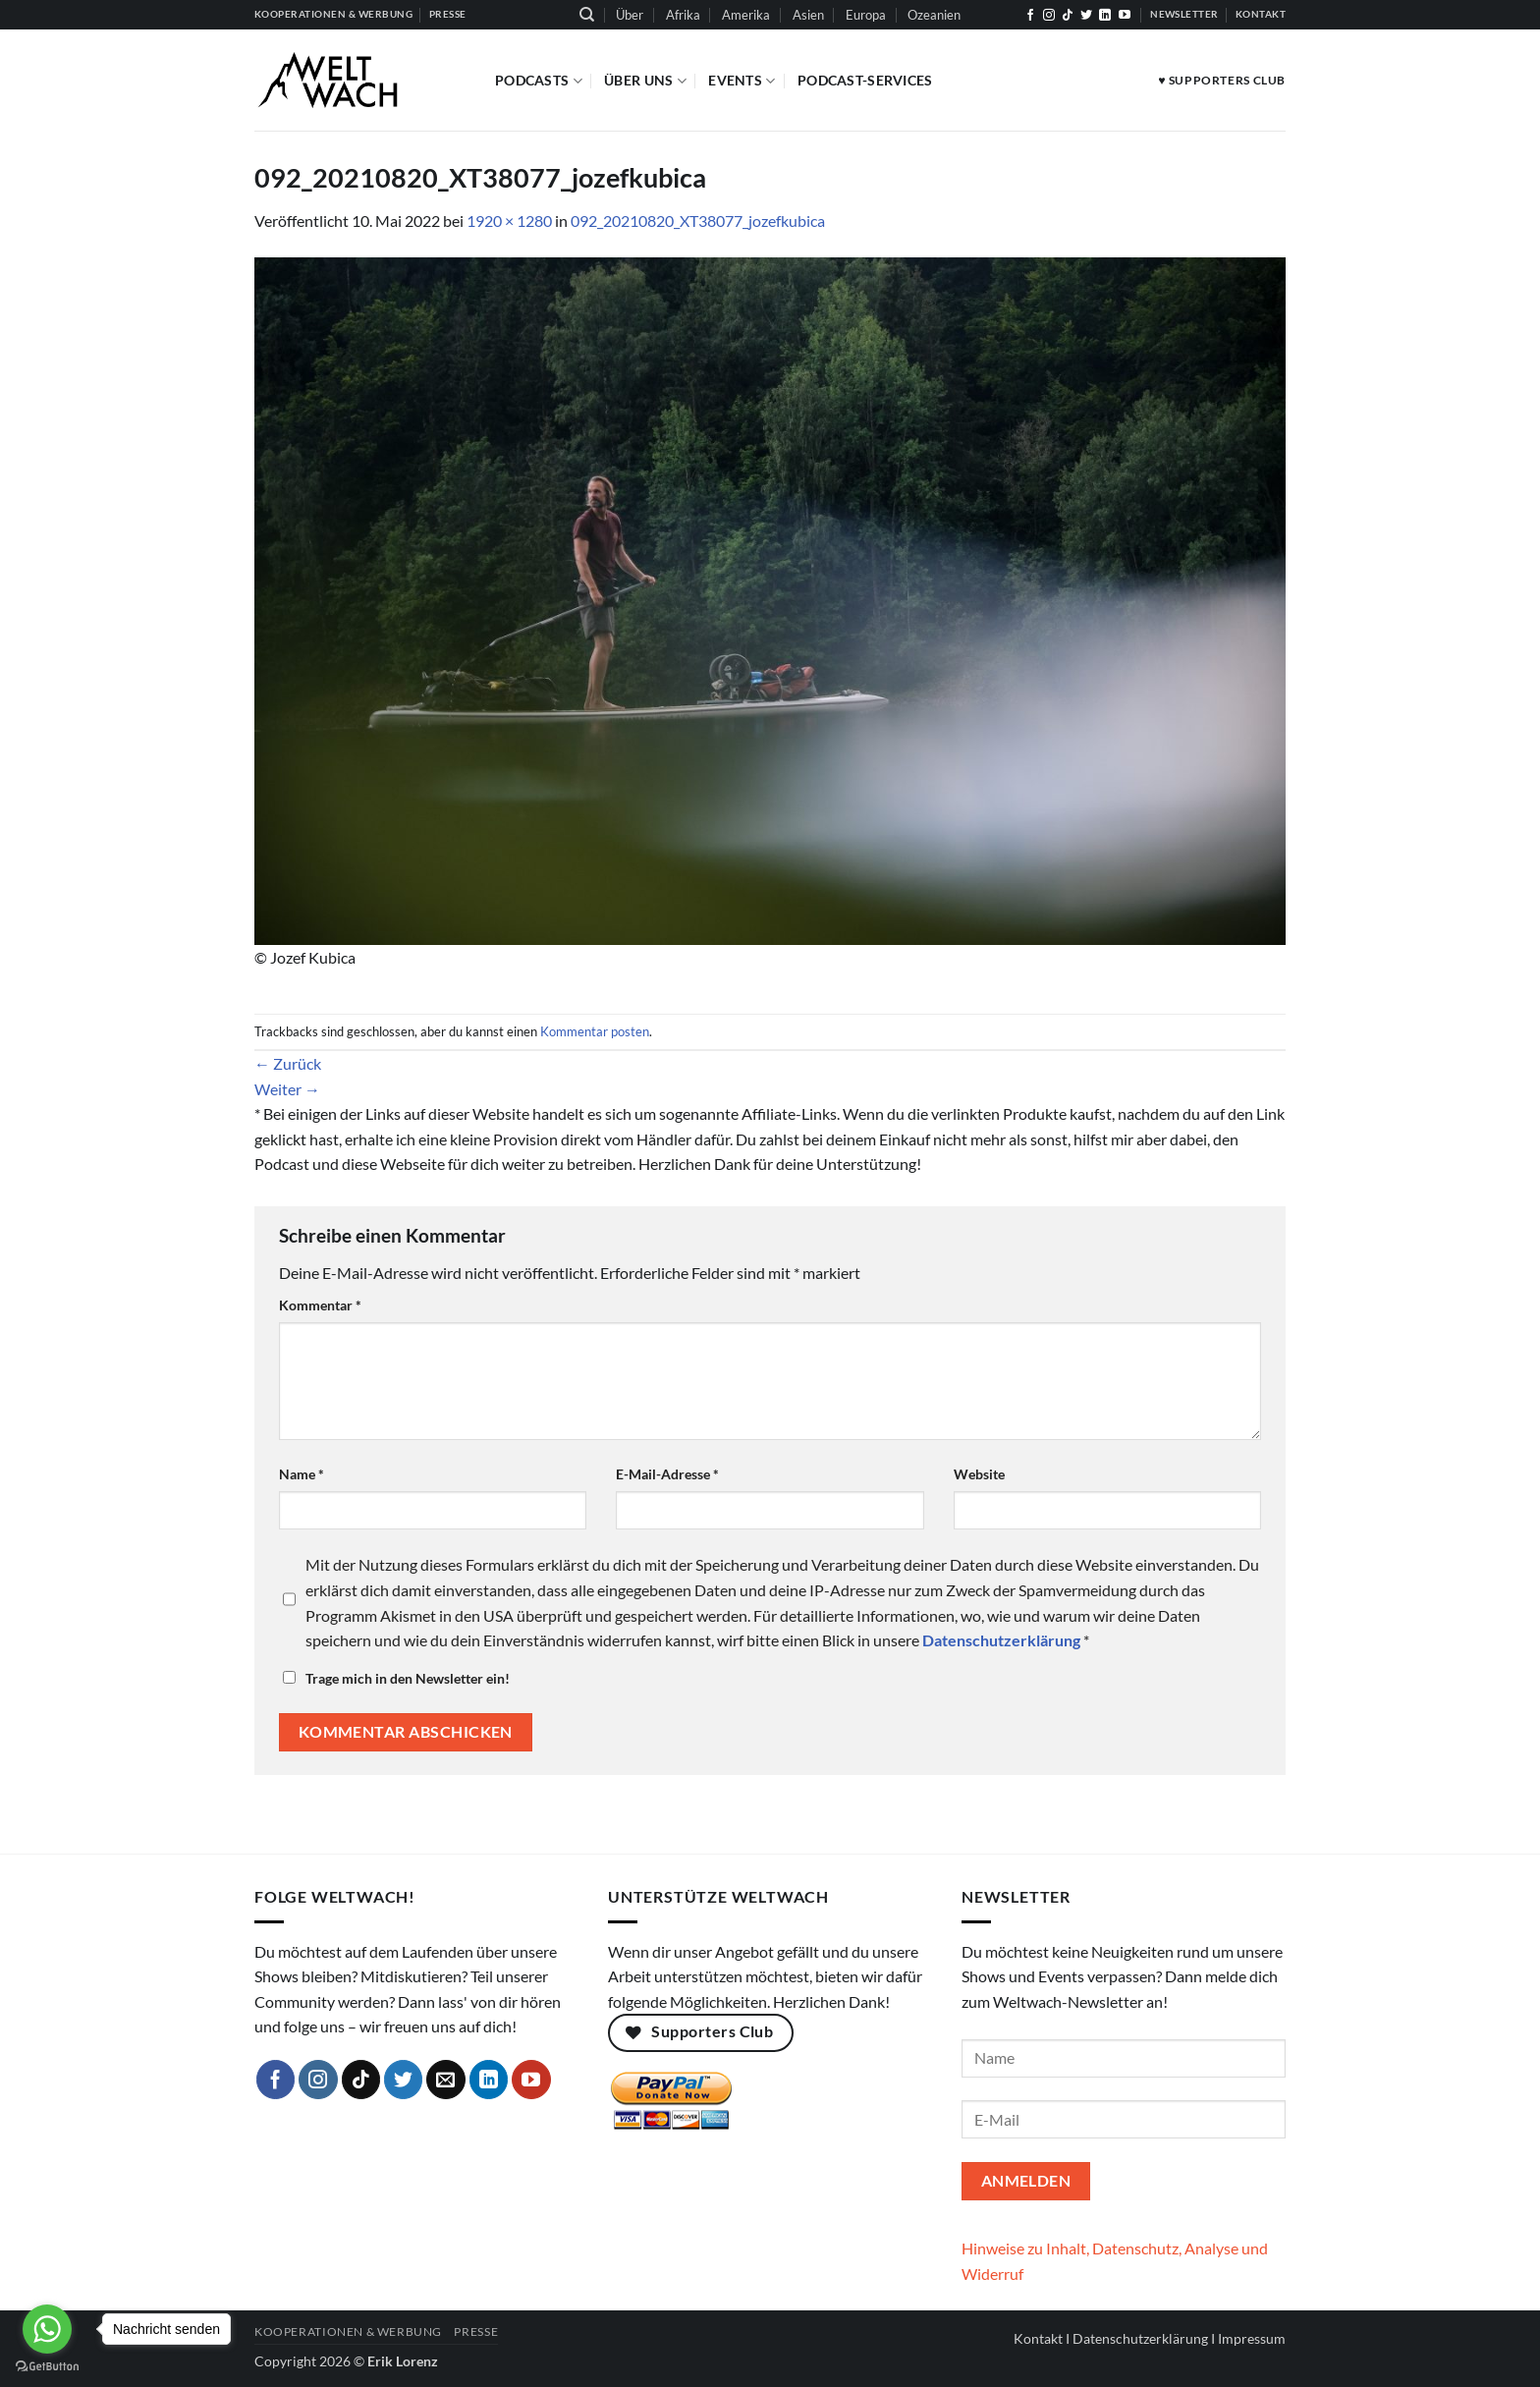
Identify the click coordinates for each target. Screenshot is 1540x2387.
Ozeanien (934, 15)
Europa (866, 15)
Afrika (683, 15)
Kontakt (1038, 2338)
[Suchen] (586, 14)
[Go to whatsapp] (47, 2329)
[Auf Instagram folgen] (1049, 16)
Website (979, 1474)
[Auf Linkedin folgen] (1105, 16)
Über (629, 15)
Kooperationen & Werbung (348, 2331)
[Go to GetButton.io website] (47, 2366)
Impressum (1252, 2338)
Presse (476, 2331)
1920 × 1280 (509, 220)
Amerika (746, 15)
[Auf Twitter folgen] (1086, 16)
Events (741, 81)
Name (301, 1474)
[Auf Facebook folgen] (1030, 16)
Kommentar (320, 1305)
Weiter (287, 1089)
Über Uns (645, 81)
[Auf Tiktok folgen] (1067, 16)
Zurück (287, 1063)
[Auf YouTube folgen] (1124, 16)
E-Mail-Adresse (667, 1474)
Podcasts (538, 81)
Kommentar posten (594, 1031)
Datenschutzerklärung (1140, 2338)
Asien (808, 15)
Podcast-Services (865, 80)
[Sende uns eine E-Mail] (446, 2079)
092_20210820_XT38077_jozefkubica (698, 220)
